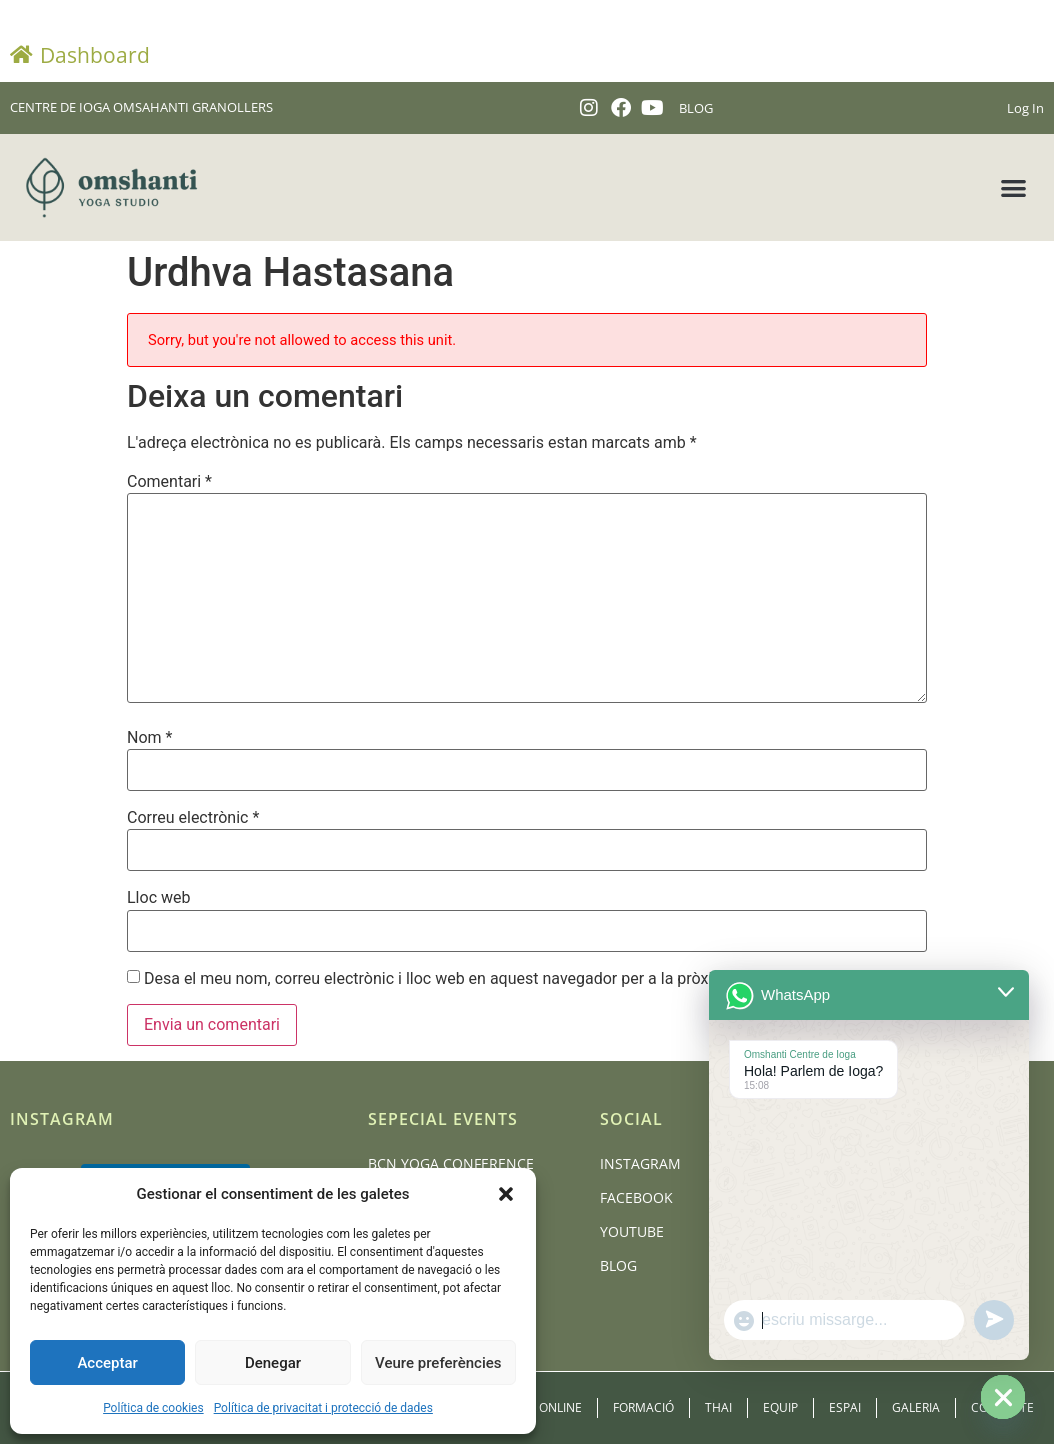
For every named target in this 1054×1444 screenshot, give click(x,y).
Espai (845, 1407)
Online (560, 1407)
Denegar (273, 1363)
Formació (643, 1407)
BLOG (696, 108)
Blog (618, 1265)
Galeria (916, 1407)
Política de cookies (153, 1408)
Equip (780, 1407)
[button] (506, 1194)
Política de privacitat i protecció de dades (323, 1408)
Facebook (636, 1197)
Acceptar (107, 1363)
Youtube (632, 1231)
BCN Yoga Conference (451, 1163)
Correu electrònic (193, 818)
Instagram (640, 1163)
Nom (149, 738)
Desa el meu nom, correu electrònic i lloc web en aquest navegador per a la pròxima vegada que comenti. (515, 979)
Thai (718, 1407)
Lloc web (158, 898)
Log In (1025, 108)
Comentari (169, 482)
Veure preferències (438, 1363)
